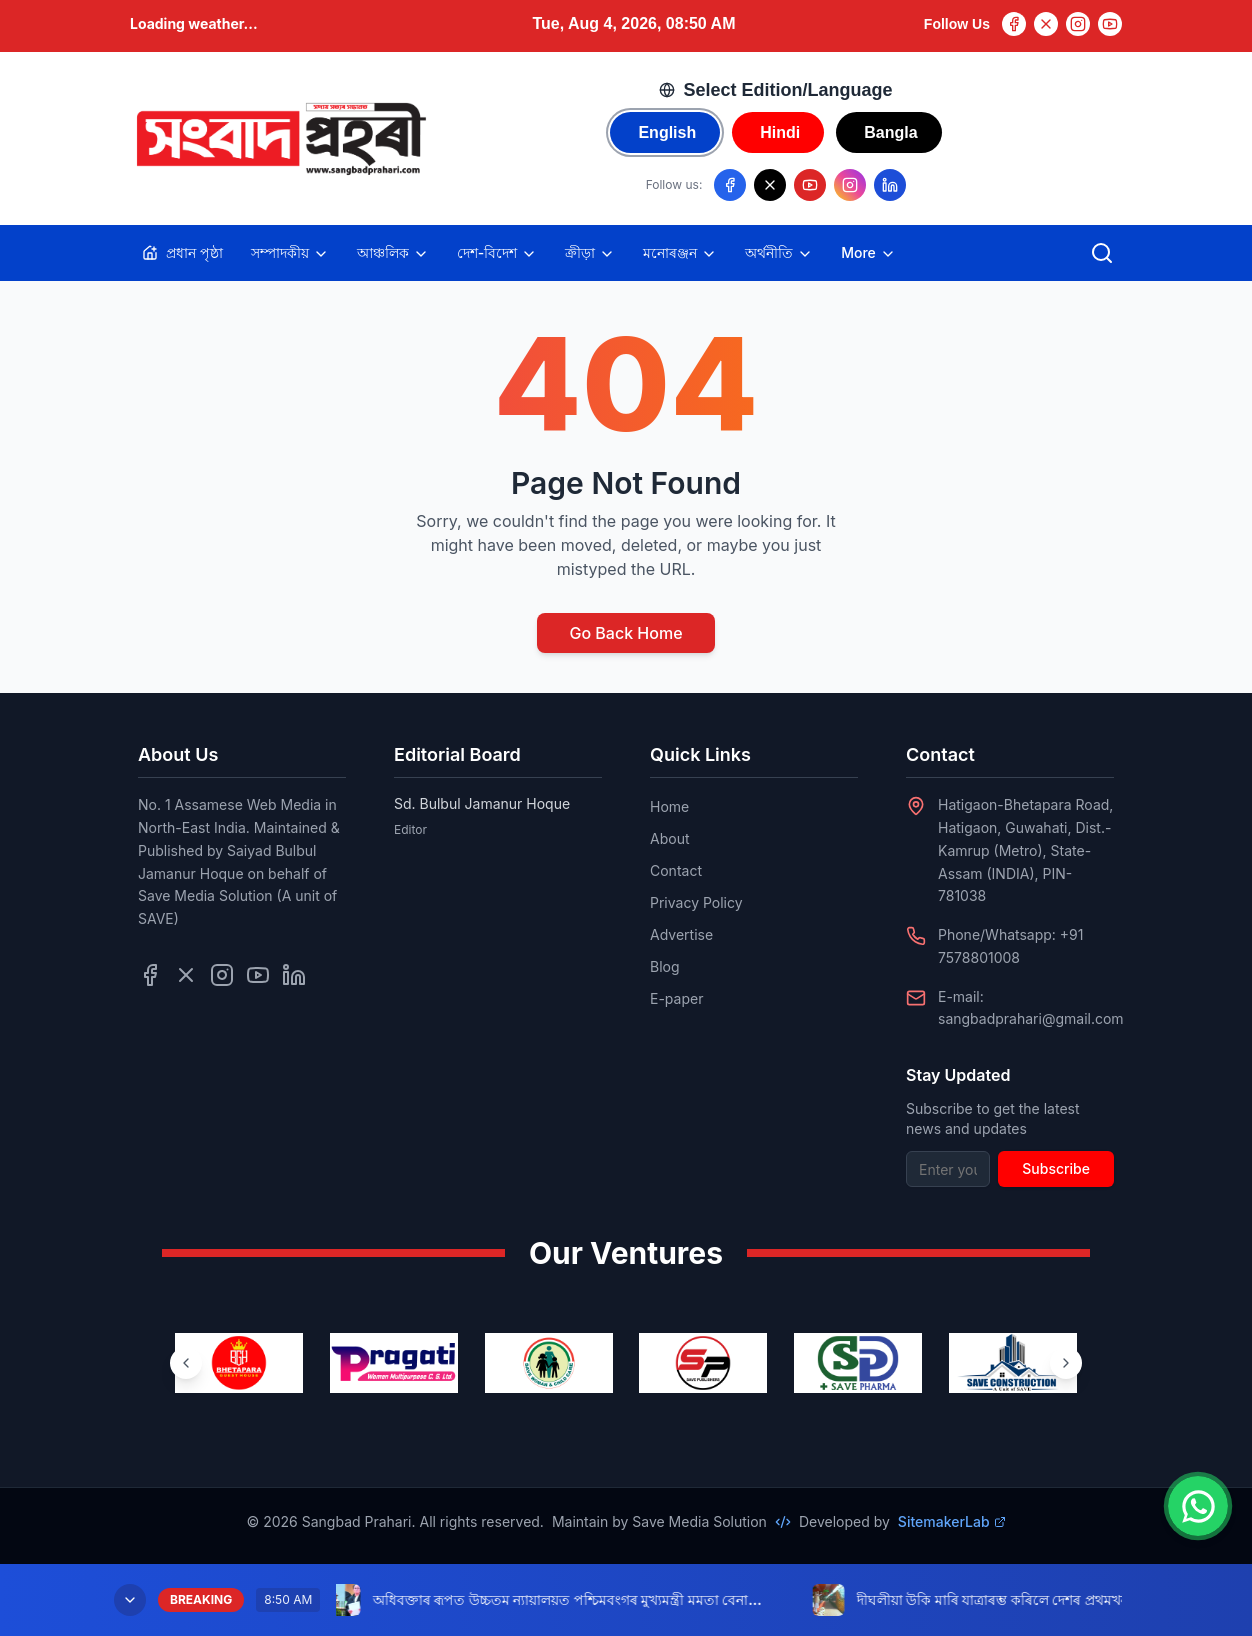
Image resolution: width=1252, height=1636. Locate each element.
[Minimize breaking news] (130, 1600)
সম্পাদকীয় (290, 253)
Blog (665, 966)
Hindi (780, 132)
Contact (676, 870)
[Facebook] (1014, 24)
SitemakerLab (952, 1521)
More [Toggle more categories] (868, 253)
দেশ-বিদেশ (497, 253)
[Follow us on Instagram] (850, 185)
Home (669, 806)
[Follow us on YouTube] (810, 185)
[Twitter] (1046, 24)
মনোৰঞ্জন (680, 253)
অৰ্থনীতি (779, 253)
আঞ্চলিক (393, 253)
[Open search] (1102, 253)
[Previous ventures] (186, 1363)
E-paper (676, 998)
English (667, 132)
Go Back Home (625, 633)
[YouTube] (1110, 24)
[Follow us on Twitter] (186, 975)
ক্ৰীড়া (590, 253)
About (669, 838)
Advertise (681, 934)
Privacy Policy (696, 902)
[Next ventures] (1066, 1363)
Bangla (890, 132)
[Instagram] (1078, 24)
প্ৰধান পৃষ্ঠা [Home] (182, 252)
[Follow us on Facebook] (730, 185)
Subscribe (1056, 1168)
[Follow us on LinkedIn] (890, 185)
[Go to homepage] (280, 139)
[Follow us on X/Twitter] (770, 185)
